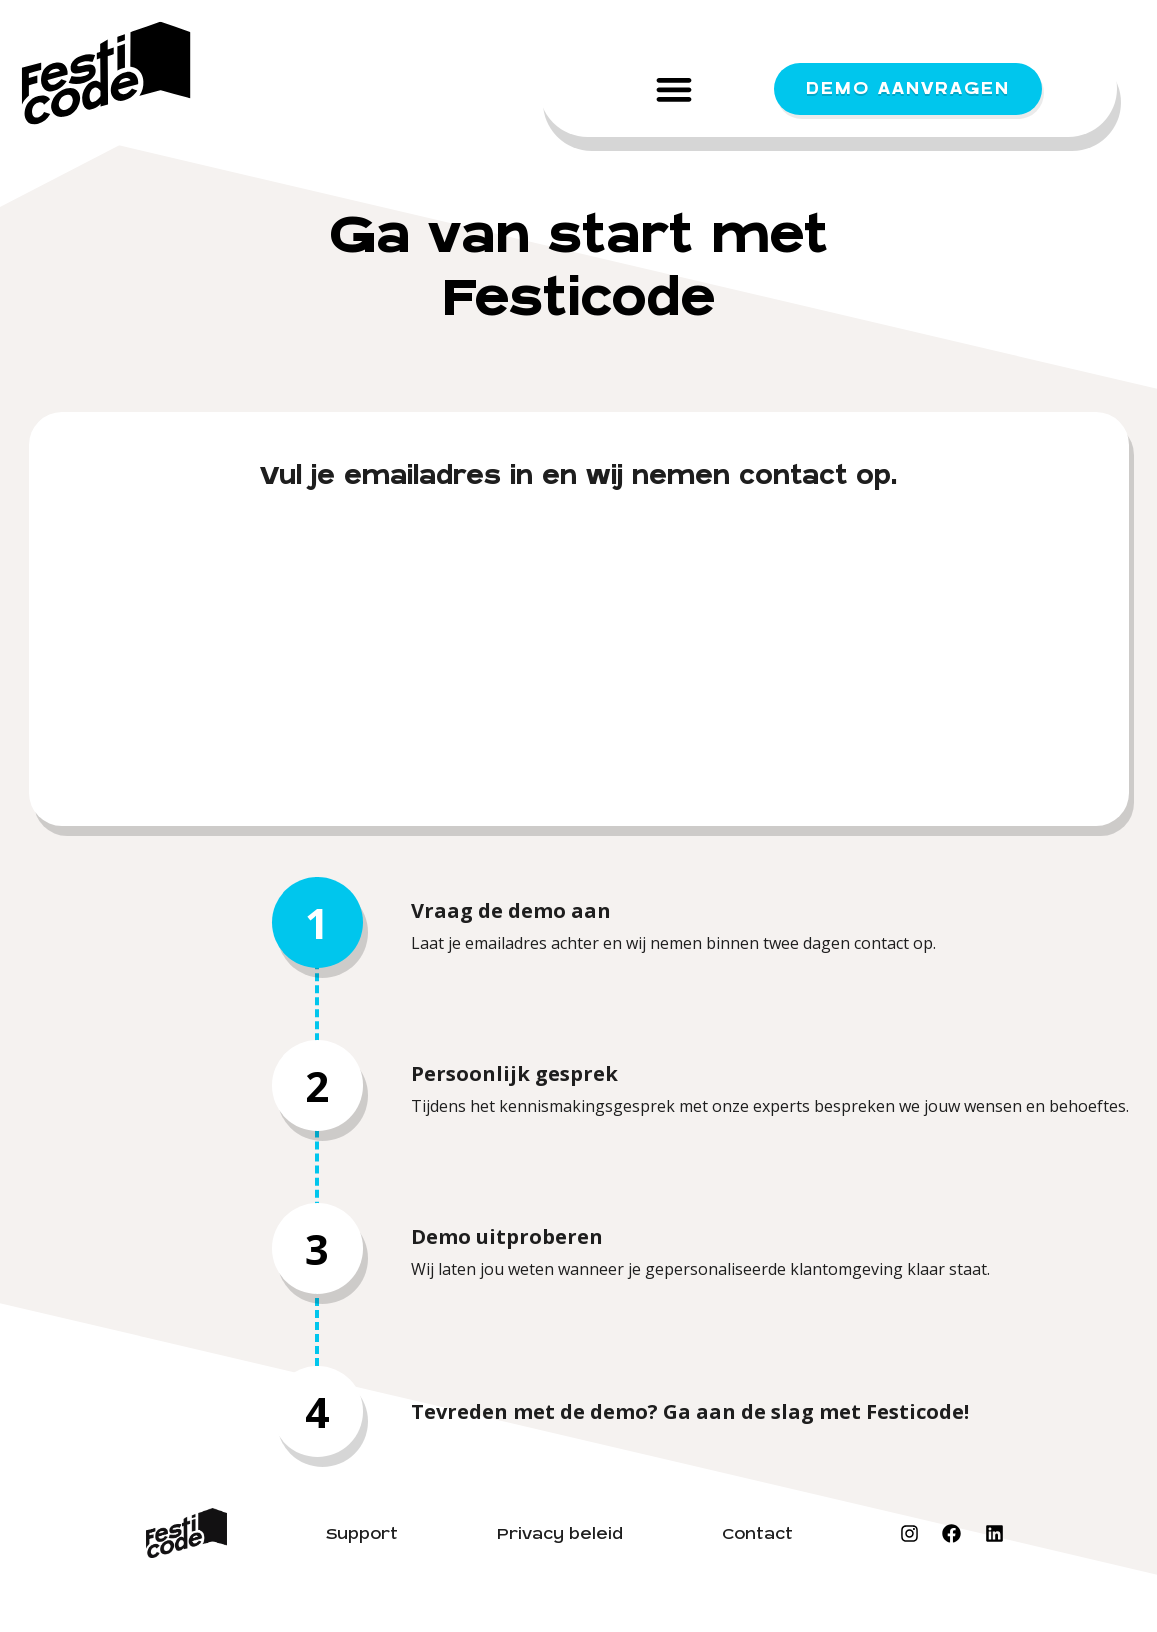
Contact (757, 1534)
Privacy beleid (560, 1534)
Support (362, 1534)
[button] (674, 88)
